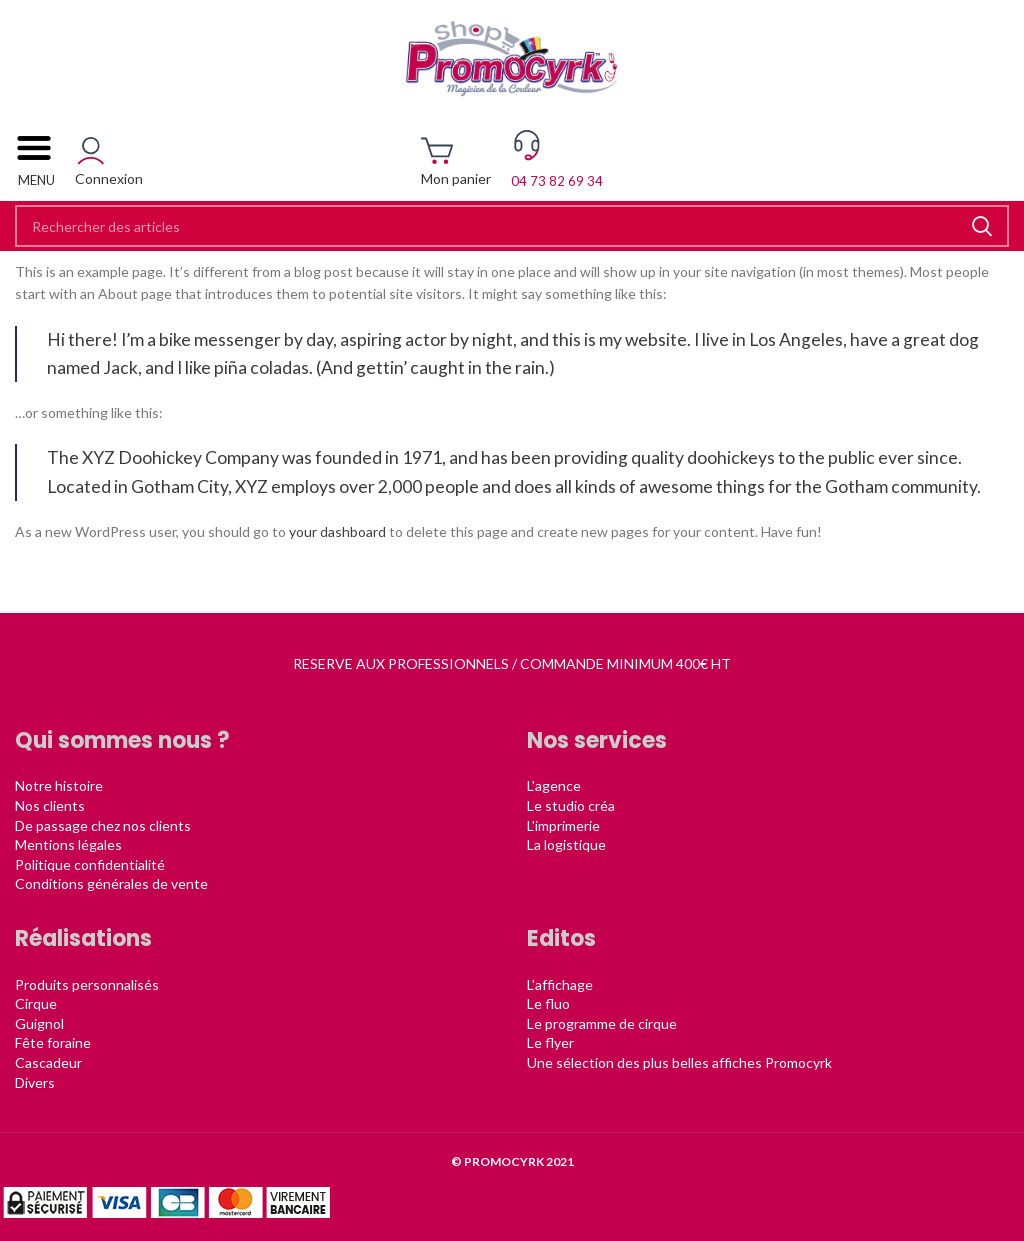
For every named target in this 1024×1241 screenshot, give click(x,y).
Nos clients (50, 805)
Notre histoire (59, 785)
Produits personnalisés (87, 984)
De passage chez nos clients (103, 825)
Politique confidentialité (90, 864)
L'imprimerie (563, 825)
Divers (35, 1082)
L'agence (554, 785)
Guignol (39, 1023)
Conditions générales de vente (111, 883)
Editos (561, 938)
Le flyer (550, 1042)
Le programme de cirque (602, 1023)
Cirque (36, 1003)
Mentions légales (68, 844)
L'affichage (560, 984)
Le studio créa (571, 805)
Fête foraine (53, 1042)
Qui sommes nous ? (122, 740)
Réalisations (83, 938)
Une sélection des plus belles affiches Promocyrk (679, 1062)
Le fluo (548, 1003)
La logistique (566, 844)
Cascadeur (48, 1062)
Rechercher (982, 226)
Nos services (597, 740)
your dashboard (337, 531)
